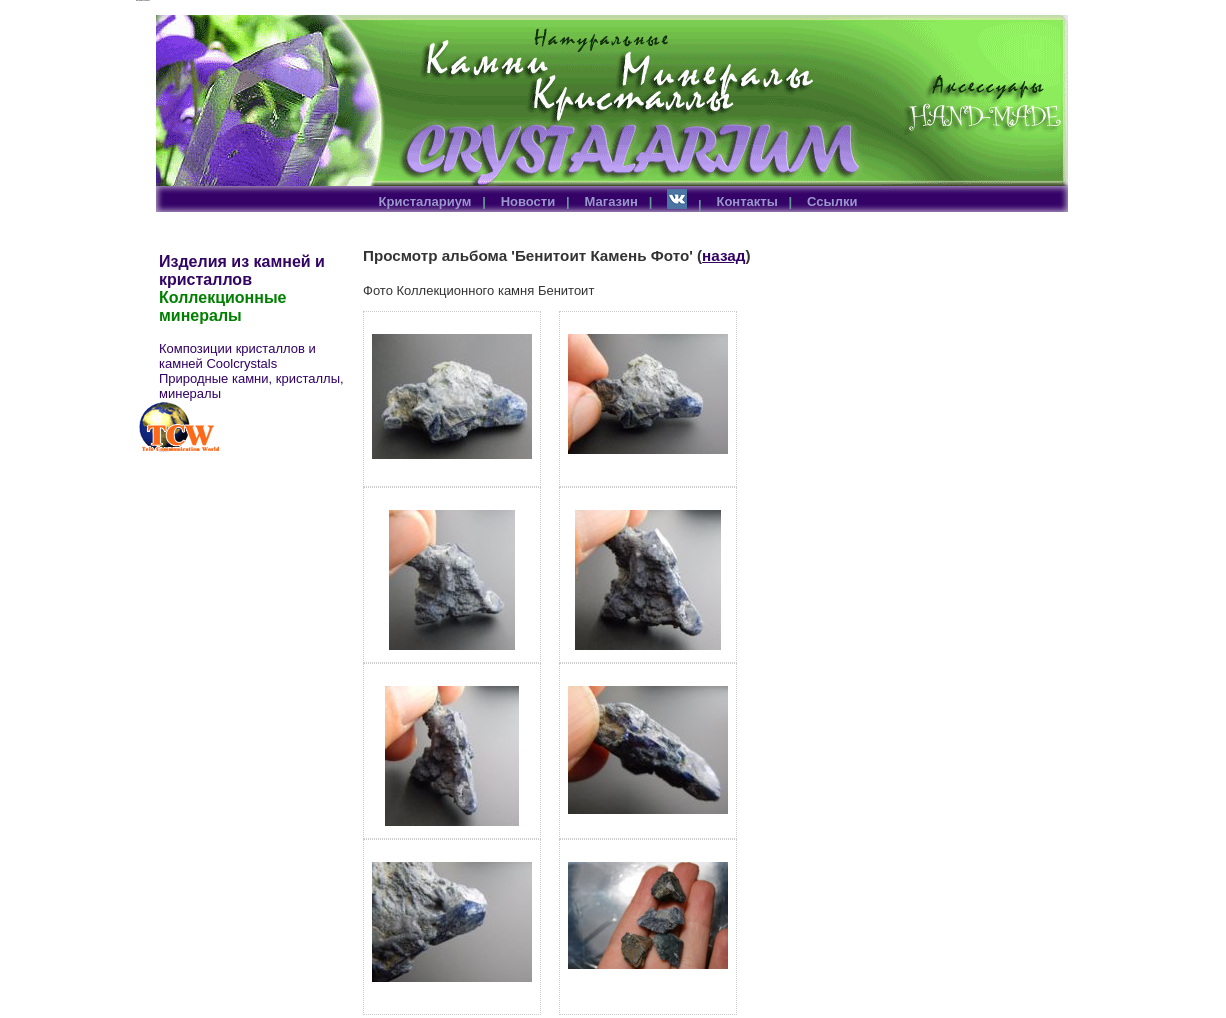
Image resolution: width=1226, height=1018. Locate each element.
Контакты (746, 201)
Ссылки (832, 201)
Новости (528, 201)
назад (723, 255)
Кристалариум (425, 201)
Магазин (611, 201)
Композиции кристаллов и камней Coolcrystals (237, 356)
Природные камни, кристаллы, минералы (251, 386)
